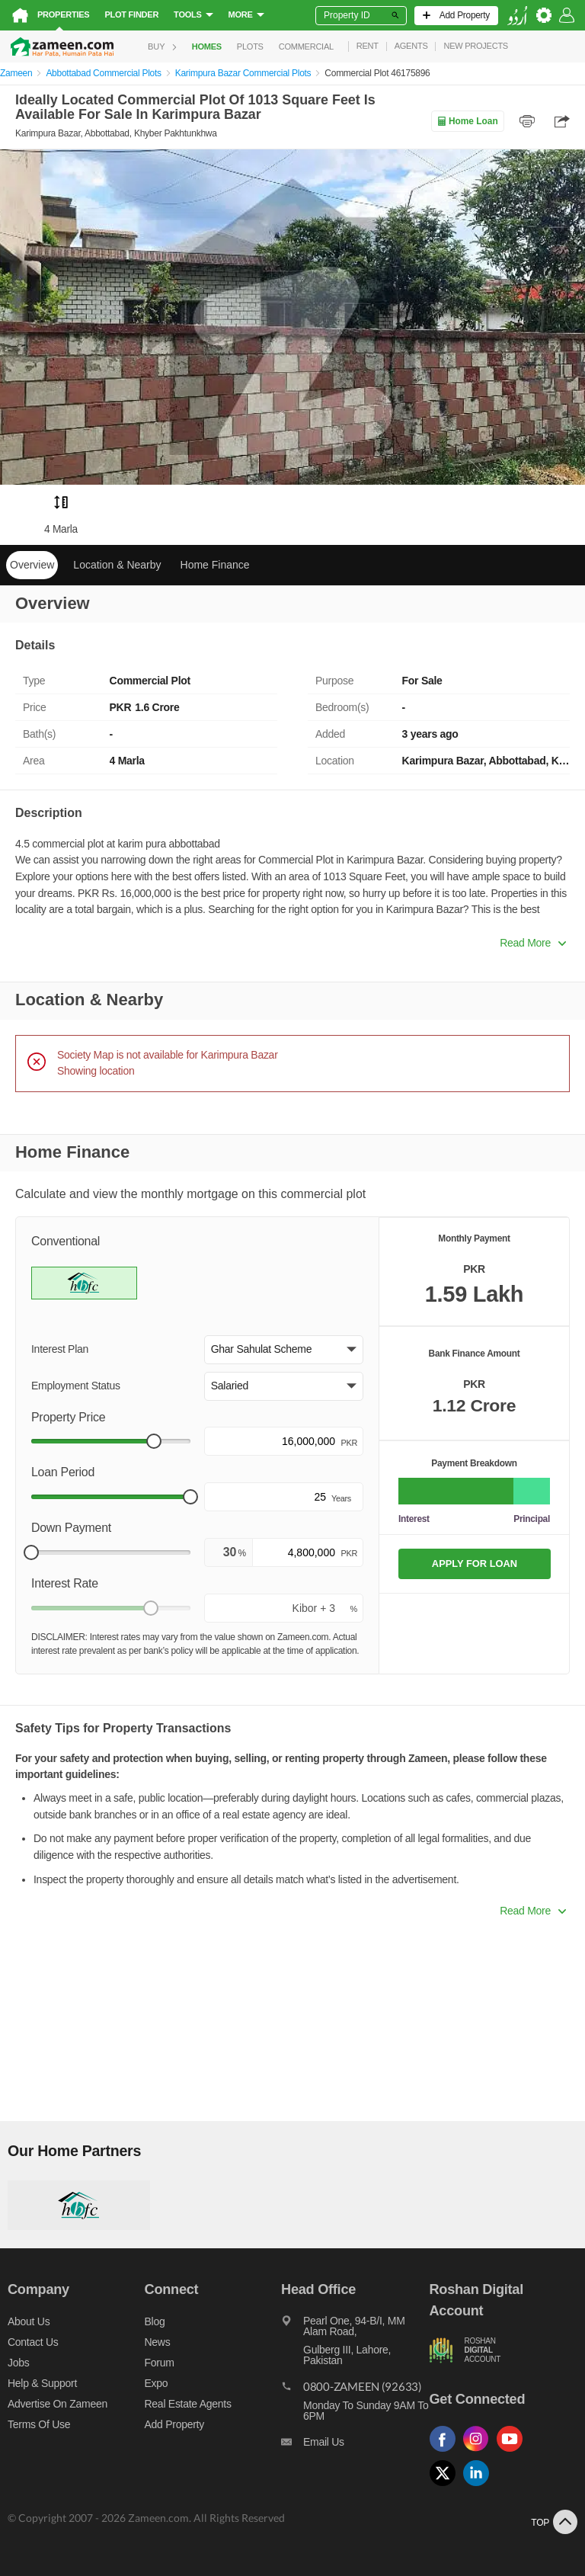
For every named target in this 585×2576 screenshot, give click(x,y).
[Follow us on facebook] (446, 2452)
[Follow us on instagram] (480, 2452)
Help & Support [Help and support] (42, 2383)
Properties (63, 14)
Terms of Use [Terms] (39, 2424)
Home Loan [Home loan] (467, 121)
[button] (283, 1349)
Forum (159, 2363)
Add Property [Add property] (174, 2424)
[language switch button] (517, 15)
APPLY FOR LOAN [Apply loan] (474, 1563)
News (158, 2342)
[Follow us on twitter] (446, 2486)
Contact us (33, 2342)
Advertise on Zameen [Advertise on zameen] (57, 2404)
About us (29, 2321)
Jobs (18, 2363)
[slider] (153, 1441)
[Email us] (355, 2446)
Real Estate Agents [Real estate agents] (188, 2404)
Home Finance (215, 565)
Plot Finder (131, 14)
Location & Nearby (117, 565)
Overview (32, 565)
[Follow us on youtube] (513, 2452)
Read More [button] (533, 943)
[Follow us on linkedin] (480, 2486)
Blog (155, 2321)
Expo (156, 2383)
